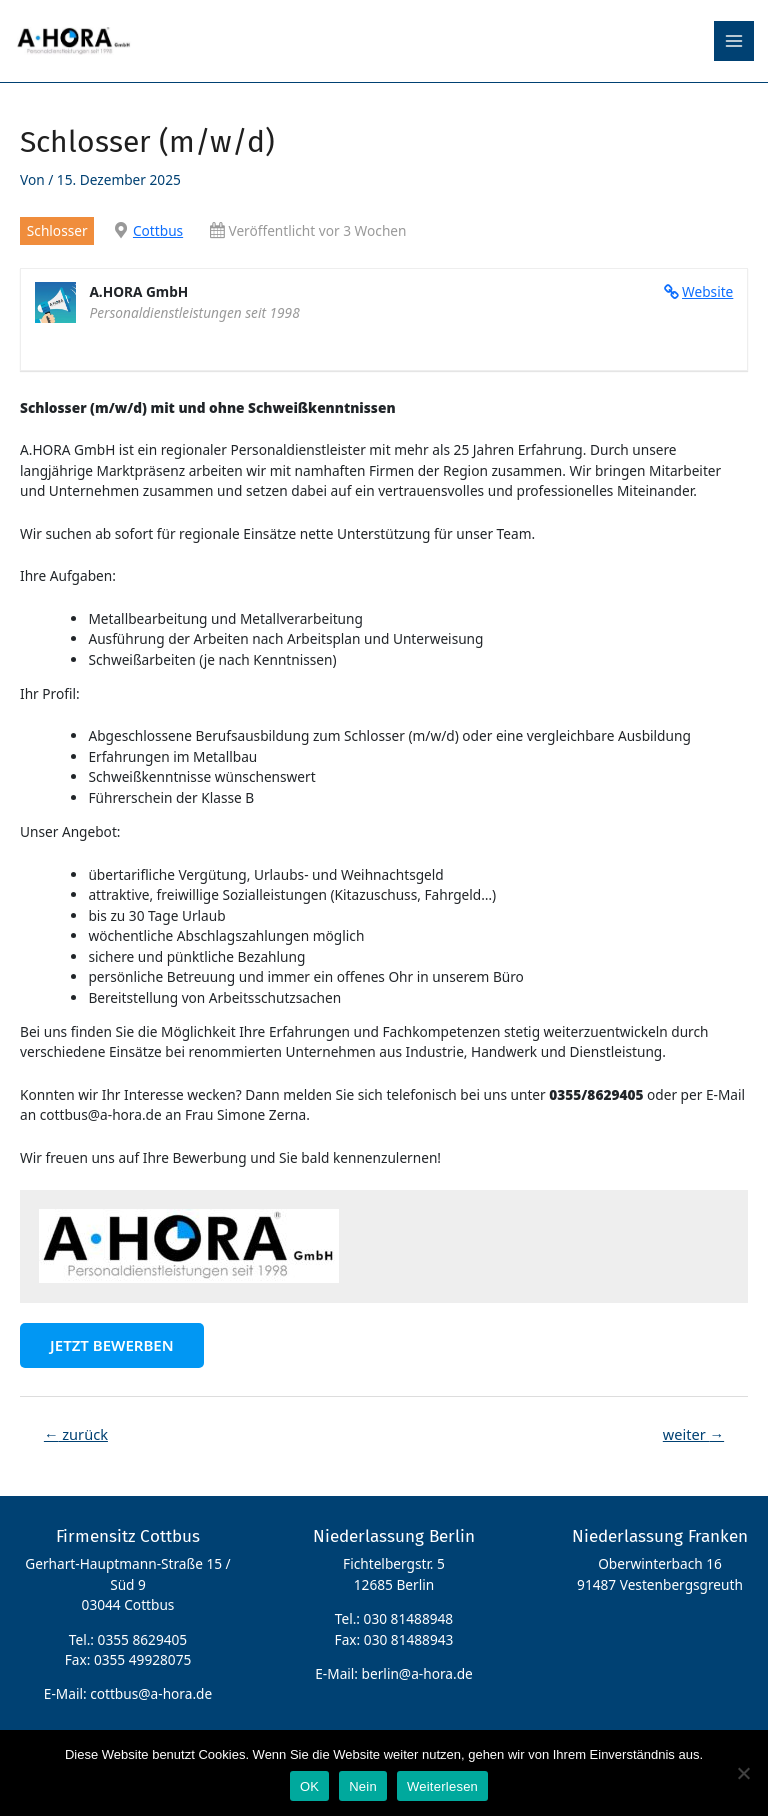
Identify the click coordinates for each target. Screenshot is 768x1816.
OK (309, 1786)
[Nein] (743, 1773)
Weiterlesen (442, 1786)
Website (707, 292)
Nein (363, 1786)
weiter (693, 1434)
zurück (76, 1434)
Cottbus (158, 231)
